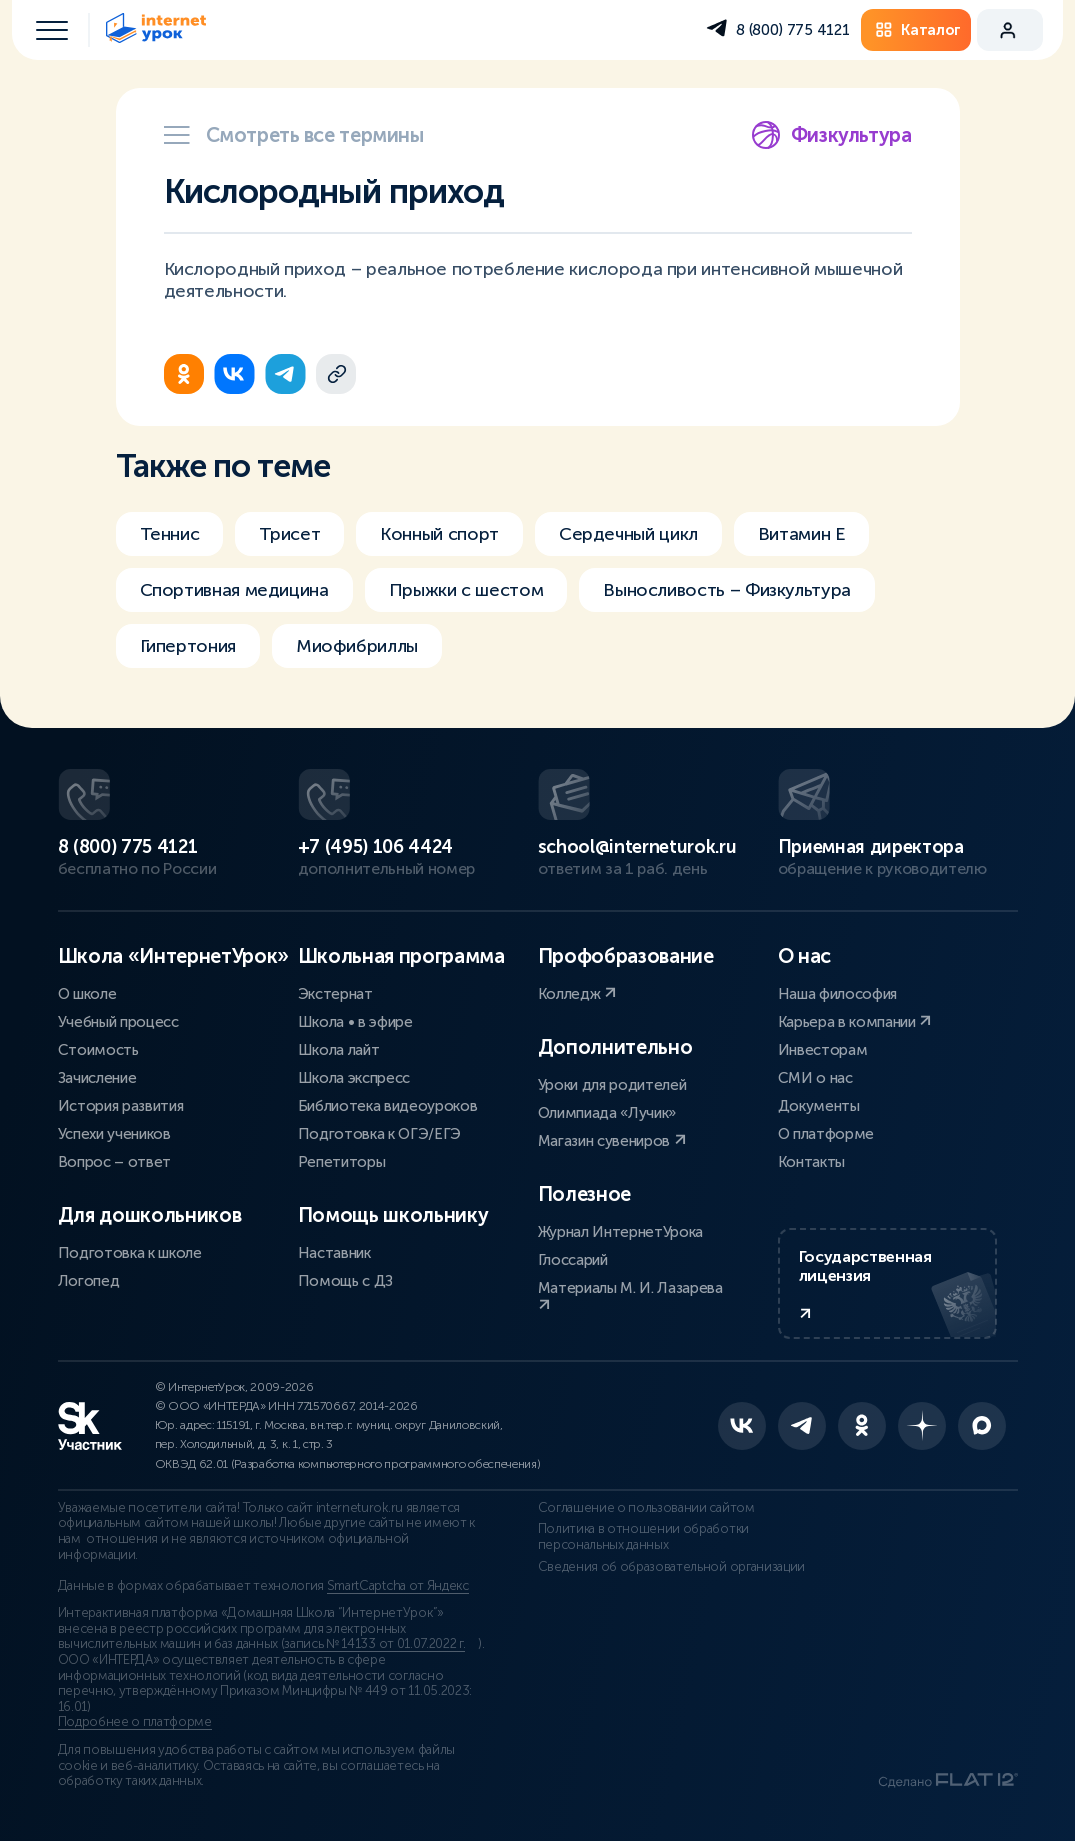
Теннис (170, 534)
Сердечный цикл (628, 534)
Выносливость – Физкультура (727, 590)
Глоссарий (573, 1260)
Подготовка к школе (130, 1253)
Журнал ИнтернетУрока (621, 1232)
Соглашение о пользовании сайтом (646, 1508)
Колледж (577, 994)
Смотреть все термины (294, 135)
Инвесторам (823, 1050)
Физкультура (831, 135)
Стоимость (98, 1050)
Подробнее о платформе (135, 1722)
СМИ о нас (815, 1078)
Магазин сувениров (612, 1141)
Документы (819, 1106)
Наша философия (838, 994)
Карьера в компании (855, 1022)
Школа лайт (339, 1050)
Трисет (289, 534)
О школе (87, 994)
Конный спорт (439, 534)
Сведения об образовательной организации (672, 1567)
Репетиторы (342, 1162)
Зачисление (97, 1078)
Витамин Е (801, 534)
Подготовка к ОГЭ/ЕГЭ (380, 1134)
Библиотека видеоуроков (388, 1106)
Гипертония (188, 646)
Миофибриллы (357, 646)
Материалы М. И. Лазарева (630, 1295)
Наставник (334, 1253)
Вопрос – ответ (115, 1162)
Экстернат (335, 994)
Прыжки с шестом (466, 590)
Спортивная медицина (234, 590)
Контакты (811, 1162)
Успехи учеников (114, 1134)
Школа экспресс (354, 1078)
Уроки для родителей (612, 1085)
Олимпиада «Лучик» (607, 1113)
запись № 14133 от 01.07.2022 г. (374, 1644)
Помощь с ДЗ (345, 1281)
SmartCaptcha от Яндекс (398, 1586)
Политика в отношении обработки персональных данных (643, 1537)
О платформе (826, 1134)
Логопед (89, 1281)
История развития (121, 1106)
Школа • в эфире (355, 1022)
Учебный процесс (118, 1022)
